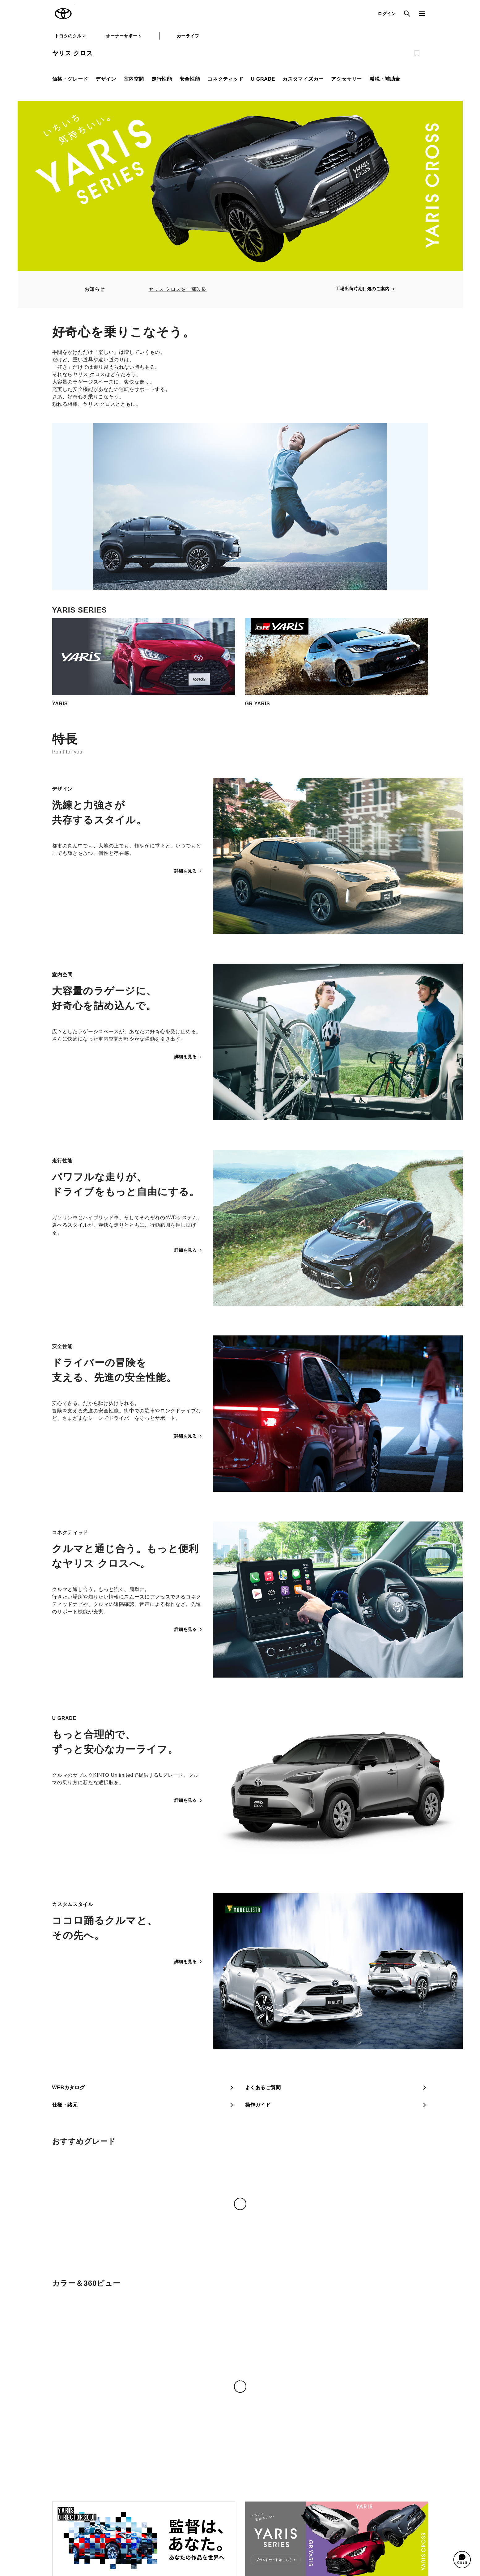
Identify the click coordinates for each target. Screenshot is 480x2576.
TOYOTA (63, 13)
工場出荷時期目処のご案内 (366, 288)
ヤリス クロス (72, 53)
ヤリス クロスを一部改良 (177, 289)
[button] (462, 2559)
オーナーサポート (124, 35)
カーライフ (188, 35)
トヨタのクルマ (70, 35)
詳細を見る (188, 871)
